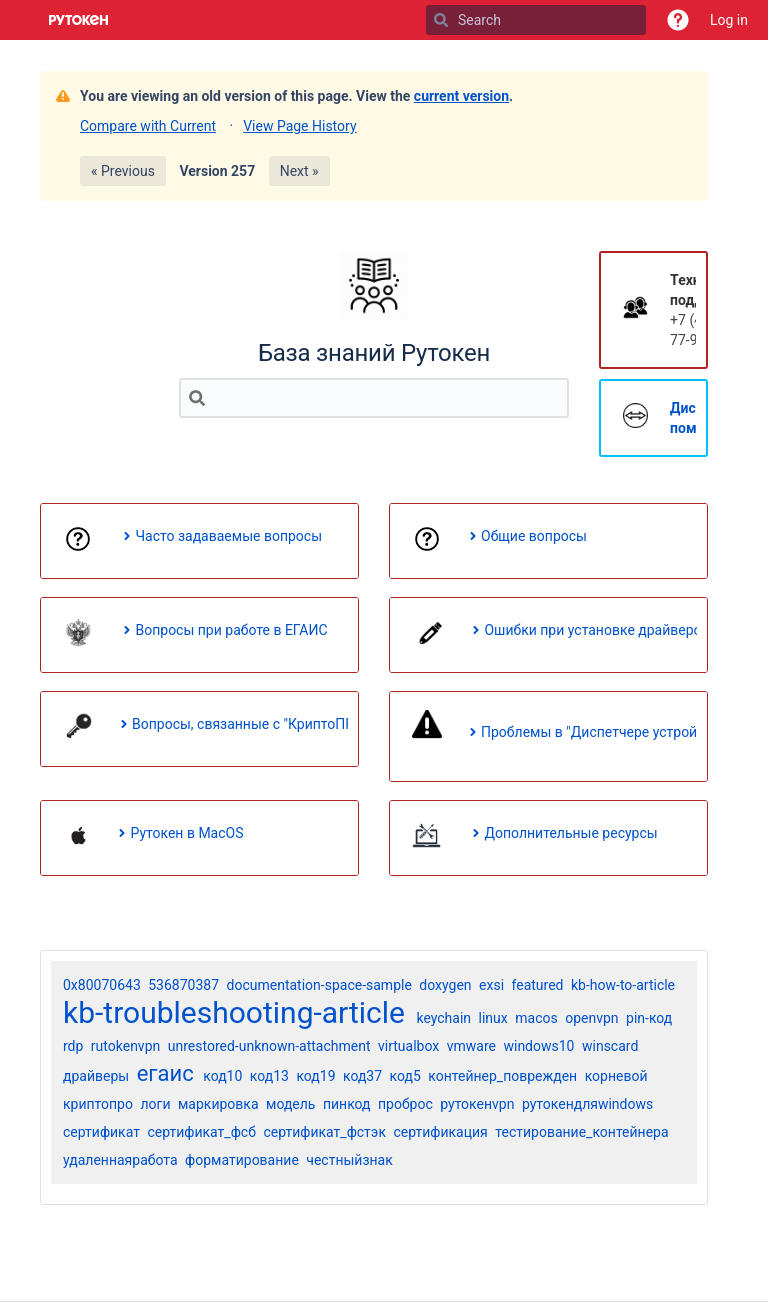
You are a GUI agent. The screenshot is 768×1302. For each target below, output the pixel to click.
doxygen (445, 985)
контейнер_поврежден (502, 1076)
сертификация (440, 1132)
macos (536, 1018)
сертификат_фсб (201, 1132)
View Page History (299, 126)
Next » (299, 171)
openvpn (591, 1018)
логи (155, 1104)
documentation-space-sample (319, 985)
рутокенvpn (477, 1104)
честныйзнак (349, 1160)
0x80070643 (102, 985)
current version (461, 96)
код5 (405, 1076)
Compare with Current (148, 126)
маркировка (218, 1104)
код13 (269, 1076)
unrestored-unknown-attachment (269, 1046)
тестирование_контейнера (581, 1132)
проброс (405, 1104)
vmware (471, 1046)
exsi (491, 985)
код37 (362, 1076)
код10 (222, 1076)
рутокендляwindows (587, 1104)
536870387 (183, 985)
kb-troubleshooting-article (234, 1012)
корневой (616, 1076)
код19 (315, 1076)
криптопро (98, 1104)
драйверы (96, 1076)
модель (290, 1104)
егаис (165, 1073)
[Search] (441, 20)
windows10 (538, 1046)
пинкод (347, 1104)
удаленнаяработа (120, 1160)
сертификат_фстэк (324, 1132)
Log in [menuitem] (729, 20)
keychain (443, 1018)
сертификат (101, 1132)
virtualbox (408, 1046)
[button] (678, 20)
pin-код (649, 1018)
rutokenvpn (125, 1046)
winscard (610, 1046)
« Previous (123, 171)
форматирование (242, 1160)
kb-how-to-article (623, 985)
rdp (73, 1046)
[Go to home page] (79, 20)
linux (493, 1018)
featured (538, 985)
